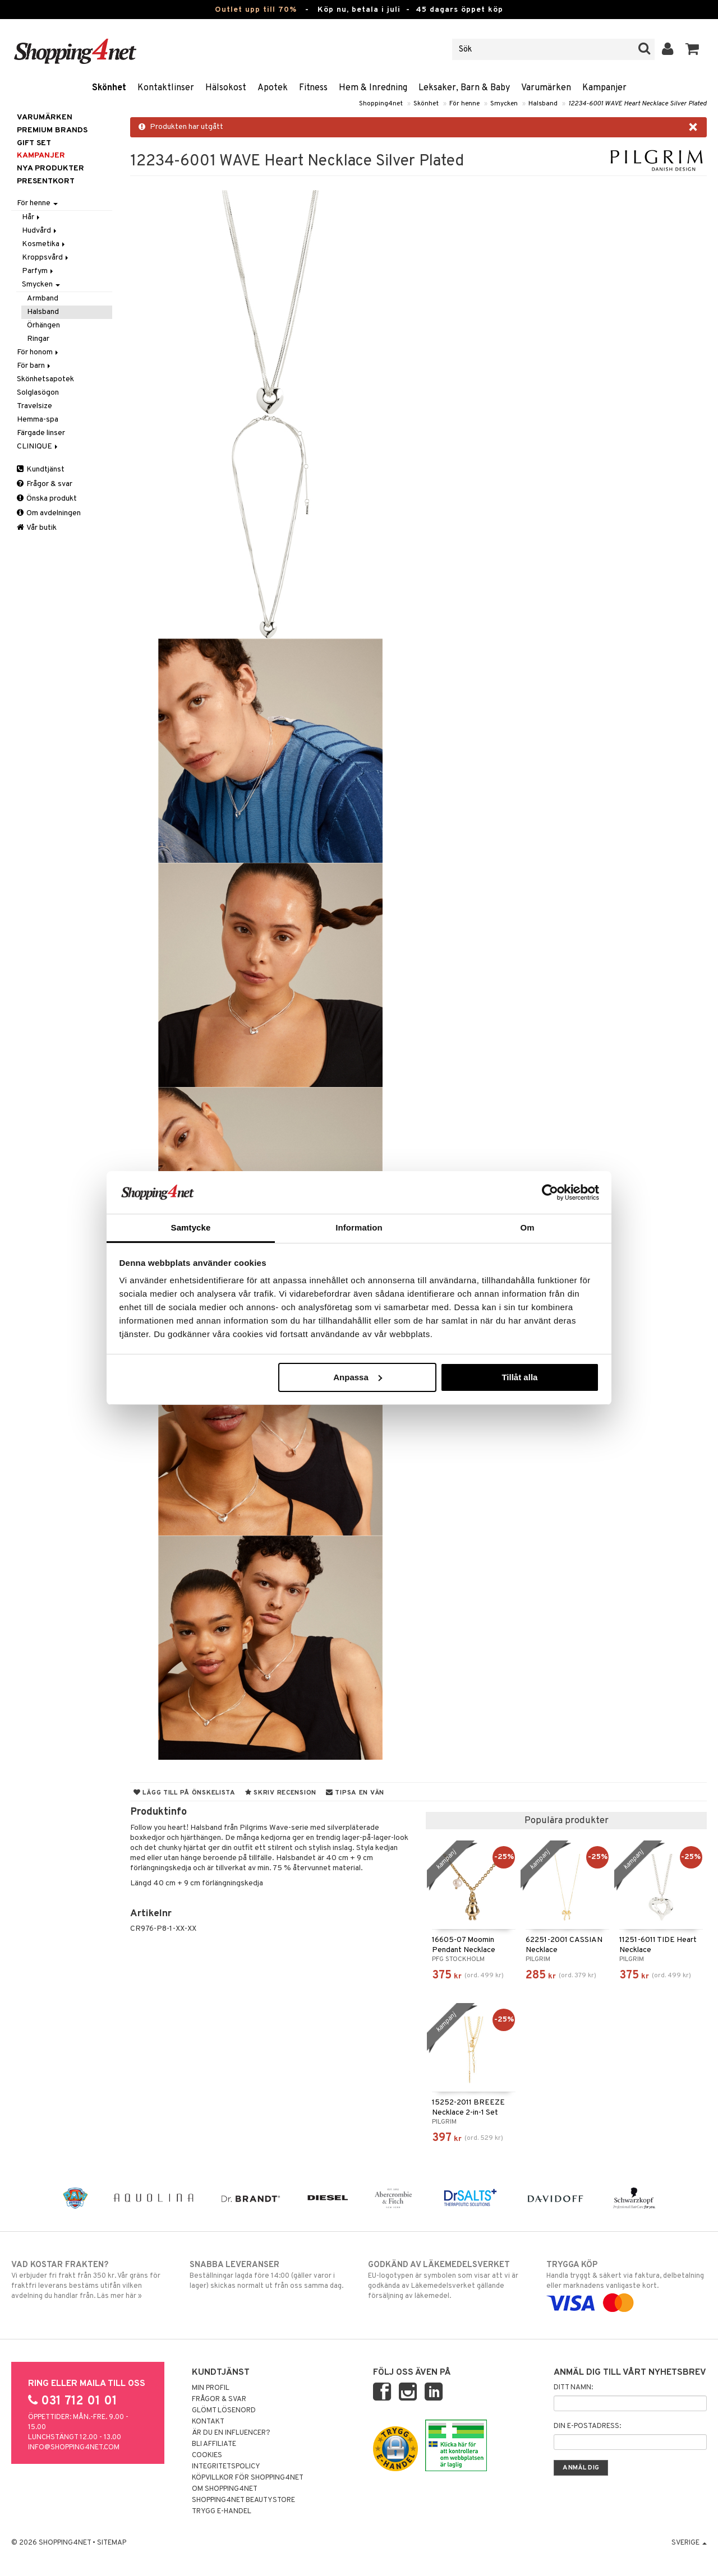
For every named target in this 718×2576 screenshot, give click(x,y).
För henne (464, 103)
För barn (34, 366)
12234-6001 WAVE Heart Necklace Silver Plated (637, 103)
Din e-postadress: (587, 2426)
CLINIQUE (38, 446)
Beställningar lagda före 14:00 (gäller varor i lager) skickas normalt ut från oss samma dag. (270, 2275)
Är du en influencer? (231, 2433)
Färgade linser (41, 433)
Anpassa (357, 1377)
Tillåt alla (519, 1377)
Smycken (504, 103)
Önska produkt (47, 498)
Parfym (38, 271)
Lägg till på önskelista (185, 1792)
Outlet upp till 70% (256, 10)
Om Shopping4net (224, 2489)
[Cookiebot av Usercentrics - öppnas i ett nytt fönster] (550, 1192)
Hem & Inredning (373, 88)
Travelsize (34, 406)
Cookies (207, 2455)
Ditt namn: (573, 2387)
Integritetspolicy (226, 2466)
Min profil (210, 2388)
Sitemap (111, 2542)
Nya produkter (50, 168)
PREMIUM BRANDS (52, 130)
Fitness (313, 88)
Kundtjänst (41, 469)
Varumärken (546, 88)
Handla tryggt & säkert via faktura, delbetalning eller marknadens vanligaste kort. (626, 2284)
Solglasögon (38, 392)
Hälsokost (225, 88)
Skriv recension (280, 1792)
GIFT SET (34, 143)
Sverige (689, 2542)
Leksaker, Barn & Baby (464, 88)
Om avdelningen (49, 513)
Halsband (543, 103)
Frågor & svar (44, 484)
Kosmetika (44, 244)
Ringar (38, 339)
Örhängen (43, 325)
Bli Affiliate (214, 2444)
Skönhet (109, 88)
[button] (692, 49)
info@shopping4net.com (73, 2447)
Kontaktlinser (165, 88)
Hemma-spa (37, 419)
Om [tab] (527, 1227)
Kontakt (208, 2421)
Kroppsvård (46, 257)
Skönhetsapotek (45, 379)
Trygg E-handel (221, 2511)
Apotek (272, 88)
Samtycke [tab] (191, 1227)
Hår (32, 217)
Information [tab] (359, 1227)
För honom (38, 352)
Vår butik (37, 528)
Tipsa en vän (355, 1792)
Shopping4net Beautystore (243, 2500)
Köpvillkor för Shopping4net (247, 2477)
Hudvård (40, 230)
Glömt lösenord (224, 2410)
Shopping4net (381, 103)
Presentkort (46, 181)
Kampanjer (604, 88)
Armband (42, 298)
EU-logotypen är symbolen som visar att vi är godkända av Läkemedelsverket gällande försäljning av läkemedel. (448, 2280)
